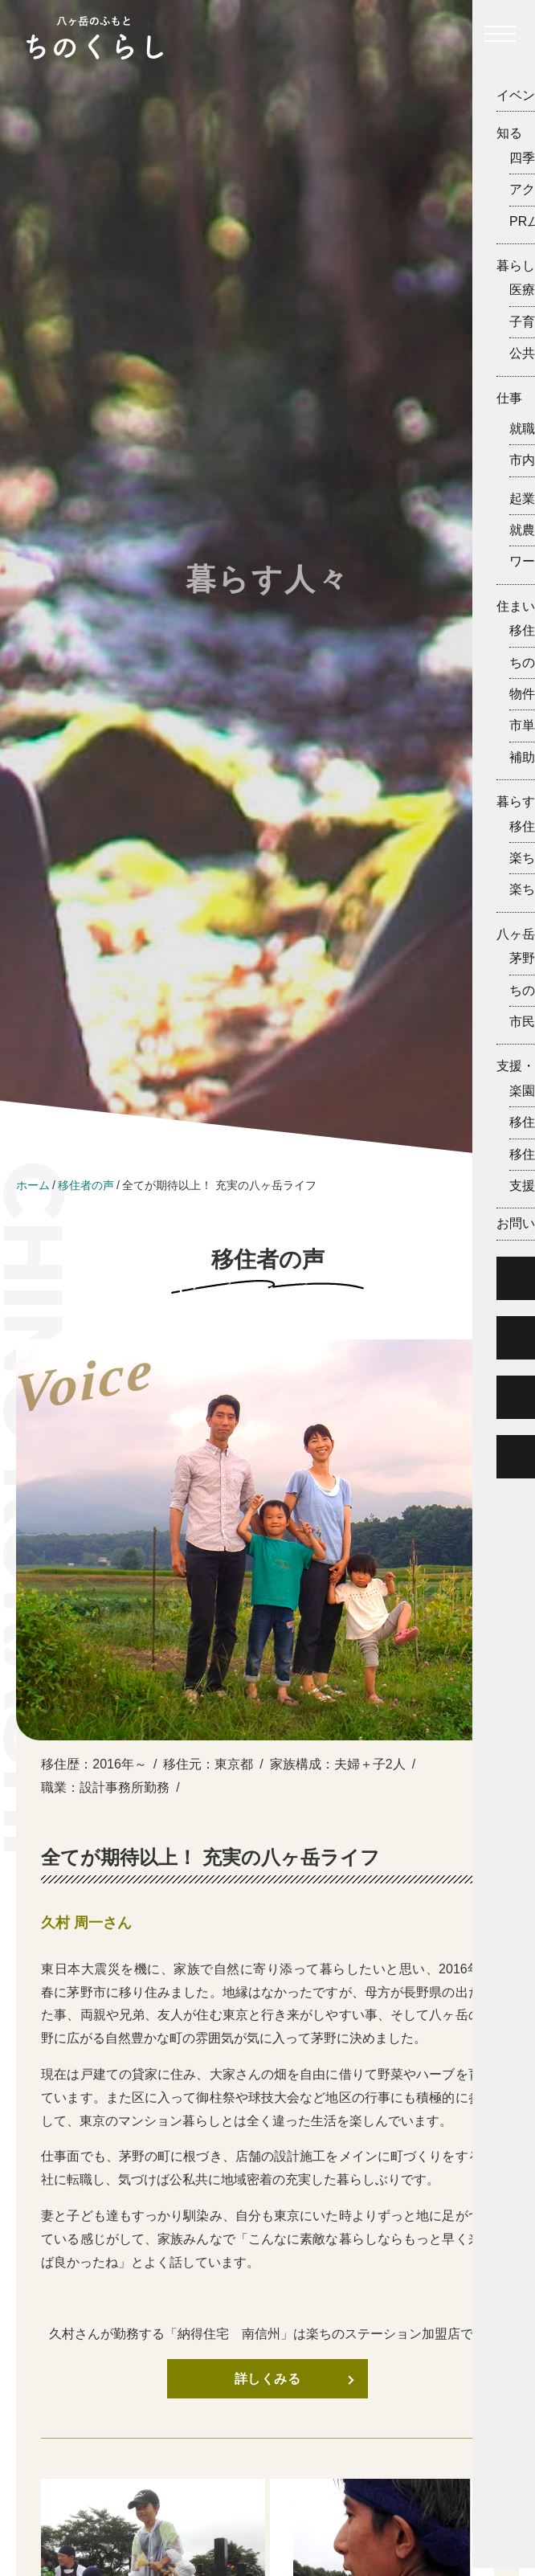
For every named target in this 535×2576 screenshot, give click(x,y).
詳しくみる (268, 2379)
